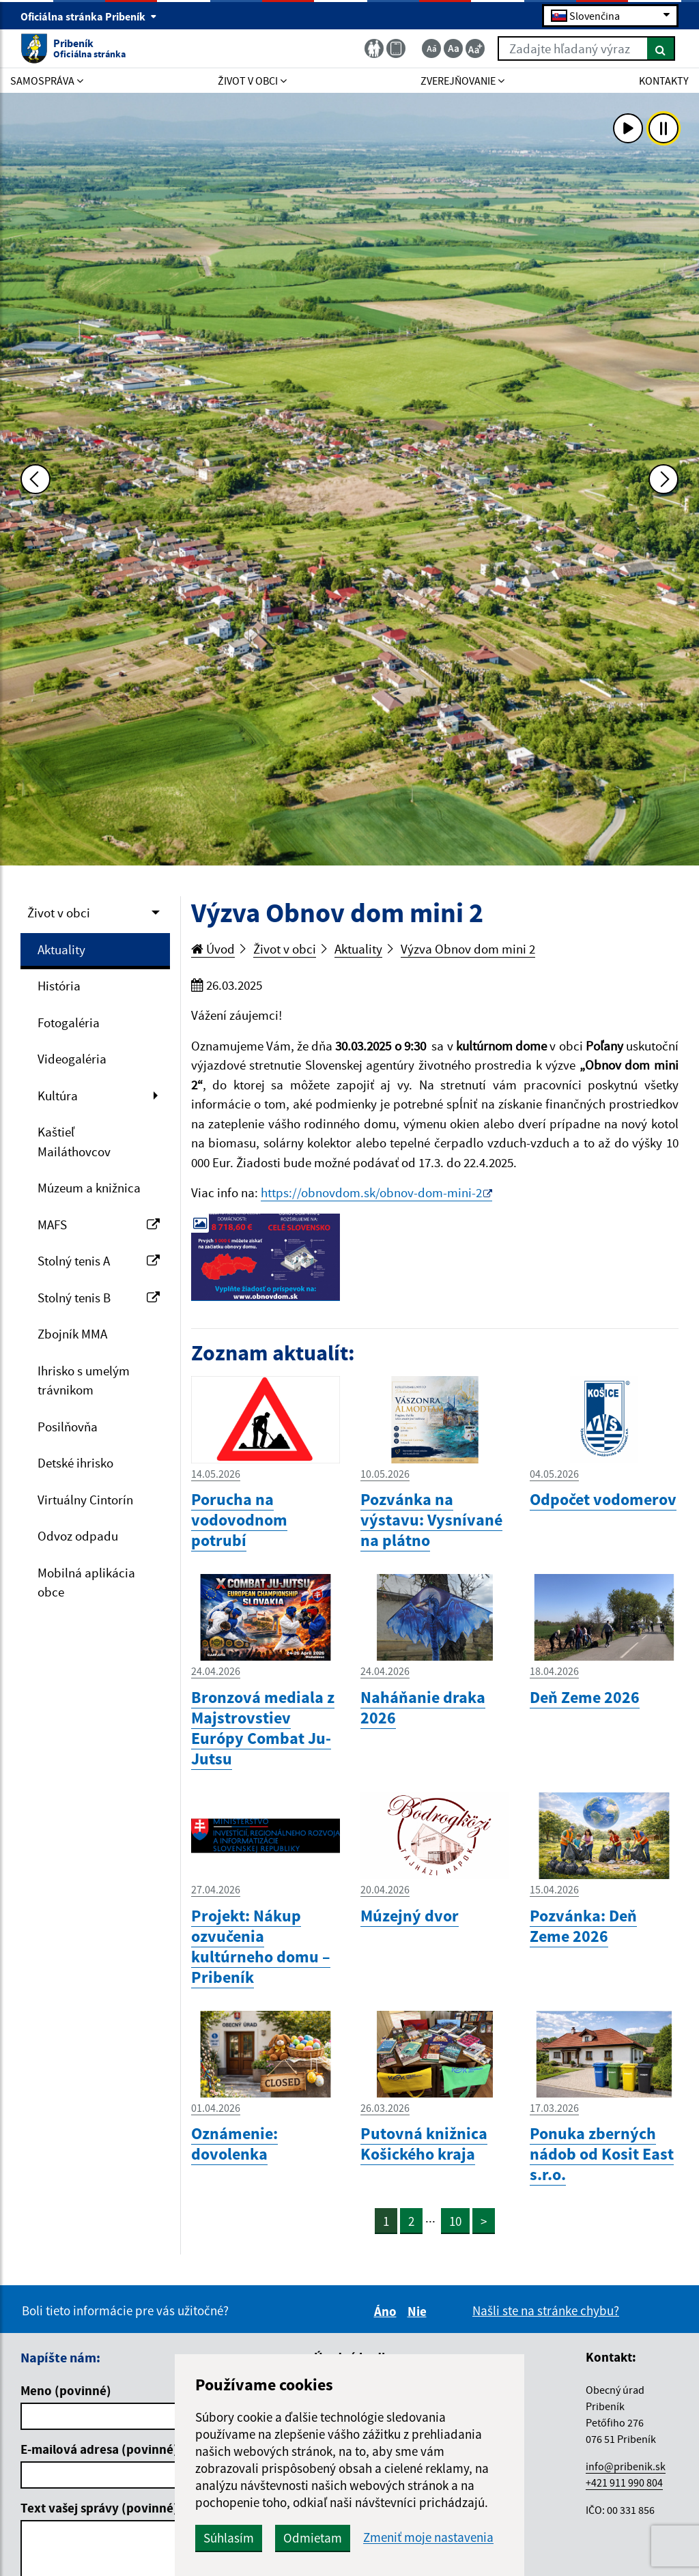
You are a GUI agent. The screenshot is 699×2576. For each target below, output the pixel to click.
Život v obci (58, 912)
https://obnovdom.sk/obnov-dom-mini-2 (371, 1192)
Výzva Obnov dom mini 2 (468, 949)
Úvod (213, 949)
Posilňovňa (68, 1426)
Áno (387, 2311)
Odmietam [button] (312, 2538)
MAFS (99, 1224)
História (59, 985)
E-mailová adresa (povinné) (99, 2449)
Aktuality (61, 949)
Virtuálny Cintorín (85, 1499)
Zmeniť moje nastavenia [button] (428, 2537)
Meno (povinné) (65, 2390)
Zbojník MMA (72, 1334)
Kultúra (58, 1095)
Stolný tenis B (99, 1297)
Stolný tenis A (99, 1261)
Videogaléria (72, 1058)
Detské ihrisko (75, 1463)
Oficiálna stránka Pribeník (88, 16)
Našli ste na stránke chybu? (545, 2310)
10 (455, 2221)
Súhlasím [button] (228, 2538)
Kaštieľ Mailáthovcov (74, 1142)
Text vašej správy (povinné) (99, 2508)
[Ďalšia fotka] (663, 479)
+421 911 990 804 (624, 2482)
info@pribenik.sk (626, 2466)
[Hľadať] (661, 48)
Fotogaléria (69, 1022)
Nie (419, 2311)
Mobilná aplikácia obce (86, 1582)
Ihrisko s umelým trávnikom (84, 1380)
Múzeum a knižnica (89, 1187)
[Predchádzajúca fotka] (35, 479)
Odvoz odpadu (78, 1536)
